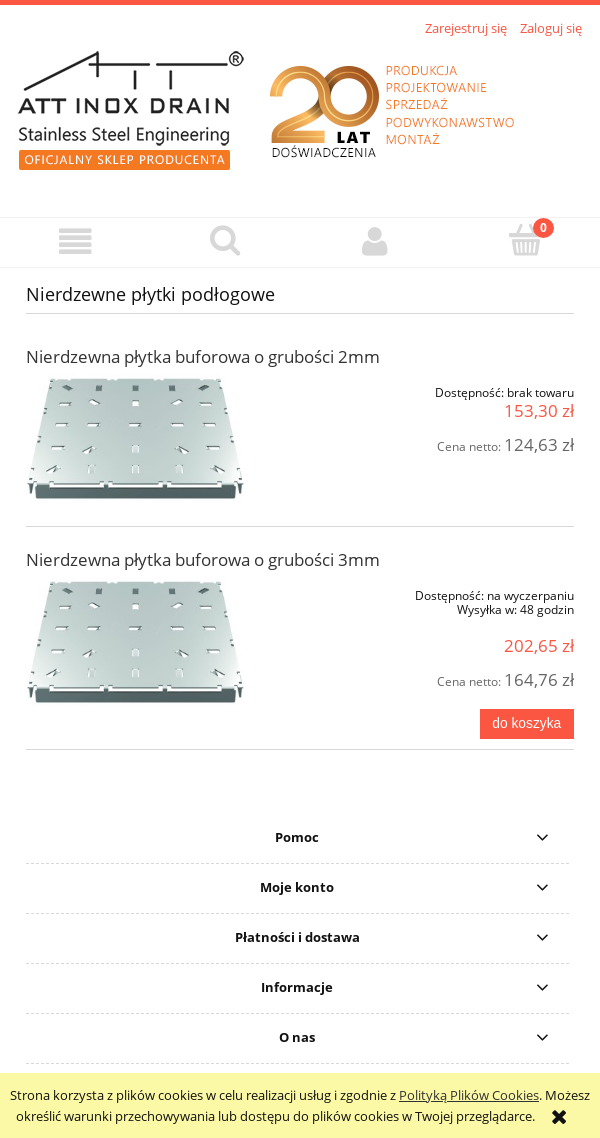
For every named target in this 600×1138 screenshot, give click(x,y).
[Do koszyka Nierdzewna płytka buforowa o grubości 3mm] (527, 724)
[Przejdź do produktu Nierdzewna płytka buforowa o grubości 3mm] (135, 641)
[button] (75, 241)
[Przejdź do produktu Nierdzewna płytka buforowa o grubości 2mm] (135, 438)
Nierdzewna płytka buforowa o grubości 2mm (203, 356)
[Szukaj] (225, 240)
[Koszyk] (525, 240)
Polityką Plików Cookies (469, 1095)
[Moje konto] (375, 241)
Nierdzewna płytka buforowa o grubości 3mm (203, 559)
